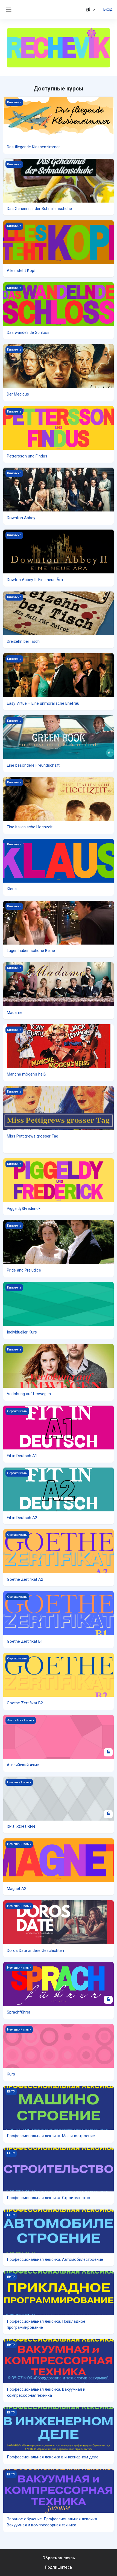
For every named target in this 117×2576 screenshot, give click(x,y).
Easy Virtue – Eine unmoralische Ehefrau (43, 703)
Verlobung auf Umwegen (29, 1393)
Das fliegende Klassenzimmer (33, 146)
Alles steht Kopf (21, 270)
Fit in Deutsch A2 (22, 1517)
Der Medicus (18, 394)
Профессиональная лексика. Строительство (48, 2197)
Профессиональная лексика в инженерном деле (53, 2457)
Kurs (11, 2074)
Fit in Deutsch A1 (22, 1455)
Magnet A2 (16, 1888)
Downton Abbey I (22, 517)
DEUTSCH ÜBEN (21, 1826)
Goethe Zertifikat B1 (25, 1641)
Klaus (12, 888)
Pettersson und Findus (27, 456)
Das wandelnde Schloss (28, 332)
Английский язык (23, 1764)
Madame (14, 1012)
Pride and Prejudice (24, 1270)
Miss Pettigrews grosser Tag (32, 1136)
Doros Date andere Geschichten (35, 1950)
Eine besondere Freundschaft (33, 765)
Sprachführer (18, 2012)
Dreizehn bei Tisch (23, 641)
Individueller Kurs (22, 1332)
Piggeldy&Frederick (23, 1208)
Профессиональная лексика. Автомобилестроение (55, 2259)
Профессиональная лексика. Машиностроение (51, 2135)
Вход (108, 9)
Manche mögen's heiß (26, 1074)
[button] (91, 9)
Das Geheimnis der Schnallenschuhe (39, 208)
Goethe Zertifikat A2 (25, 1579)
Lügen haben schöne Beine (31, 950)
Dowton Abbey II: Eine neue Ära (35, 579)
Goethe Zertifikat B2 (25, 1703)
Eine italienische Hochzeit (29, 826)
